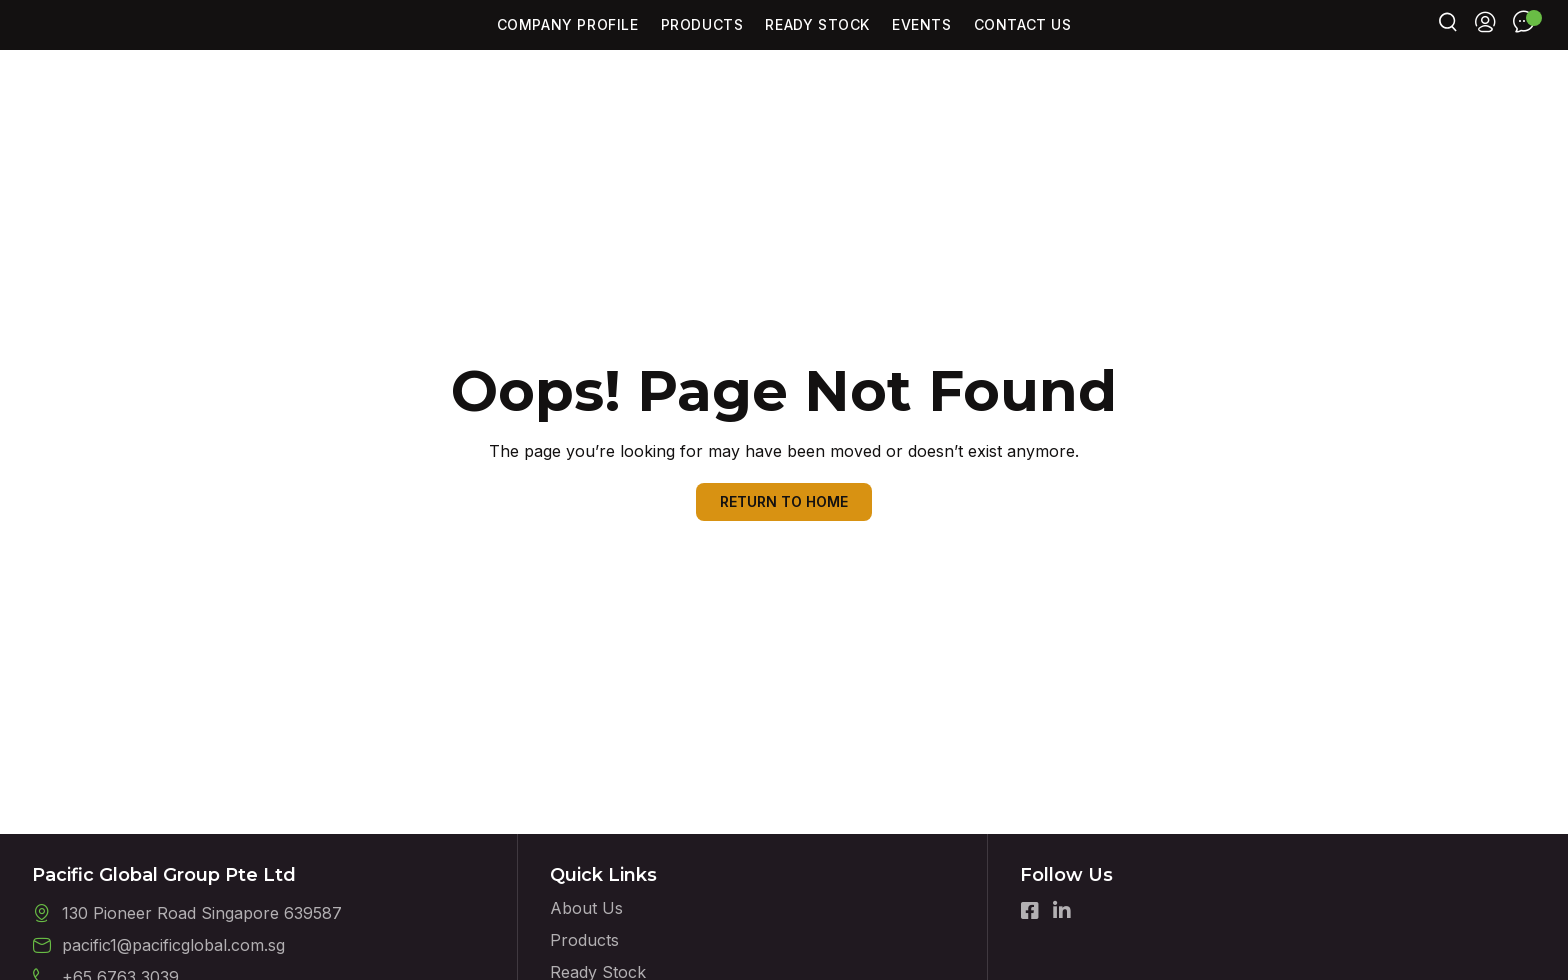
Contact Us (1023, 43)
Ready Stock (817, 43)
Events (922, 43)
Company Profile (568, 43)
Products (702, 43)
